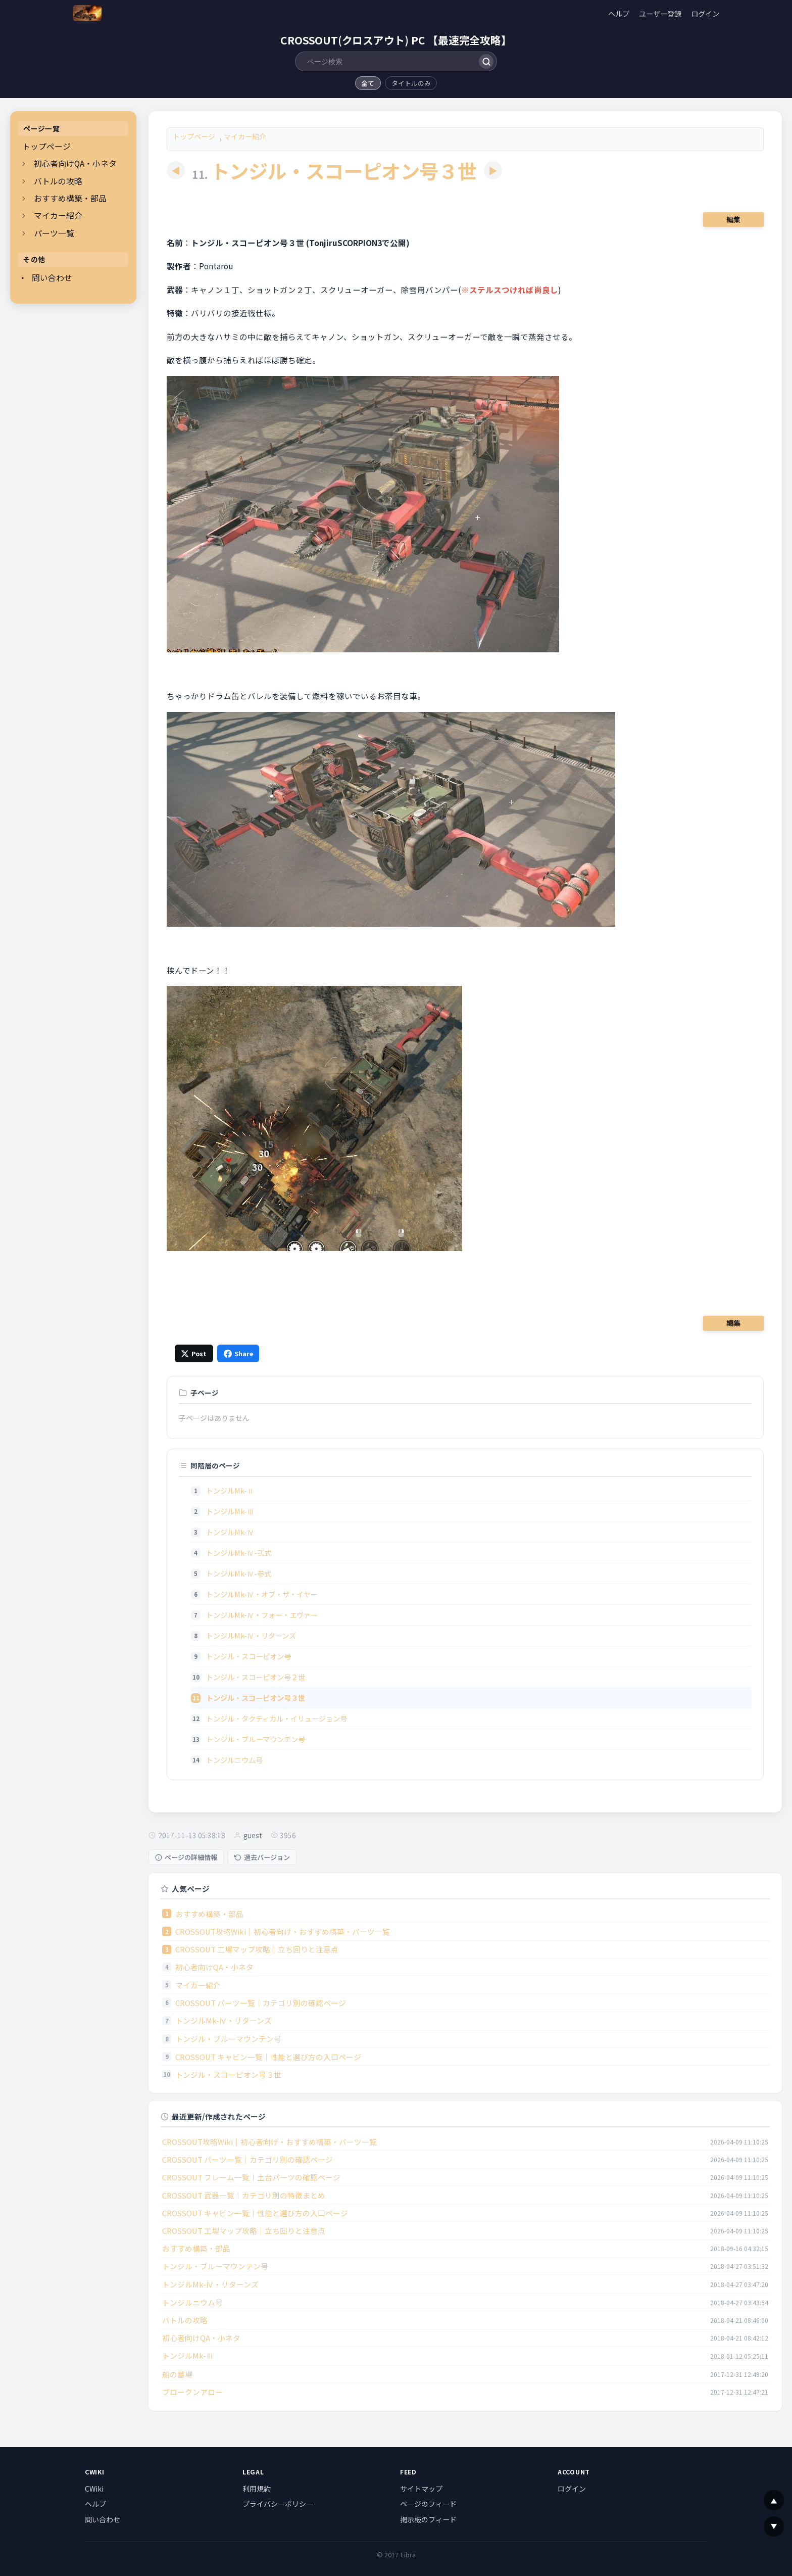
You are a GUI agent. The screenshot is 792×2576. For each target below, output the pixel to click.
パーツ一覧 (54, 233)
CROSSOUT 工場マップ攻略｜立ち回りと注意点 (256, 1949)
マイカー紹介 (58, 215)
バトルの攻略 (58, 181)
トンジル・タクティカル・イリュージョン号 (276, 1718)
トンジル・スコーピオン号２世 (255, 1677)
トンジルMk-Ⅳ (230, 1531)
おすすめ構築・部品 (70, 198)
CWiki (94, 2489)
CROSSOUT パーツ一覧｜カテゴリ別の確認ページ (260, 2002)
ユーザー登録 (660, 13)
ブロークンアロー (192, 2392)
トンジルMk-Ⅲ (230, 1511)
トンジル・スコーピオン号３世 (228, 2074)
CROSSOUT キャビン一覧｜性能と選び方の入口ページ (268, 2057)
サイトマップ (421, 2489)
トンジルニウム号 (234, 1759)
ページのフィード (428, 2504)
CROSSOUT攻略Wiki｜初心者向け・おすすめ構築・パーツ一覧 (282, 1931)
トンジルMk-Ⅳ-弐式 (238, 1552)
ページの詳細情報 (186, 1857)
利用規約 (256, 2489)
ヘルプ (618, 13)
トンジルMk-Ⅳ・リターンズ (251, 1635)
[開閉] (23, 163)
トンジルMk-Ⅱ (230, 1490)
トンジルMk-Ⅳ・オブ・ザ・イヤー (262, 1594)
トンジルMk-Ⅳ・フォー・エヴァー (262, 1614)
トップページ (46, 146)
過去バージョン (262, 1857)
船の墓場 (177, 2374)
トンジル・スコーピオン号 (248, 1656)
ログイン (705, 13)
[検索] (486, 61)
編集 (733, 219)
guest (252, 1835)
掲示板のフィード (428, 2519)
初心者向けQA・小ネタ (75, 163)
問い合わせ (52, 277)
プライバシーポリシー (277, 2504)
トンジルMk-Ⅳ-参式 (238, 1573)
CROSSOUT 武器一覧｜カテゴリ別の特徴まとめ (243, 2195)
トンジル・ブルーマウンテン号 (255, 1739)
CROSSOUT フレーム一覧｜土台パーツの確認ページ (251, 2177)
